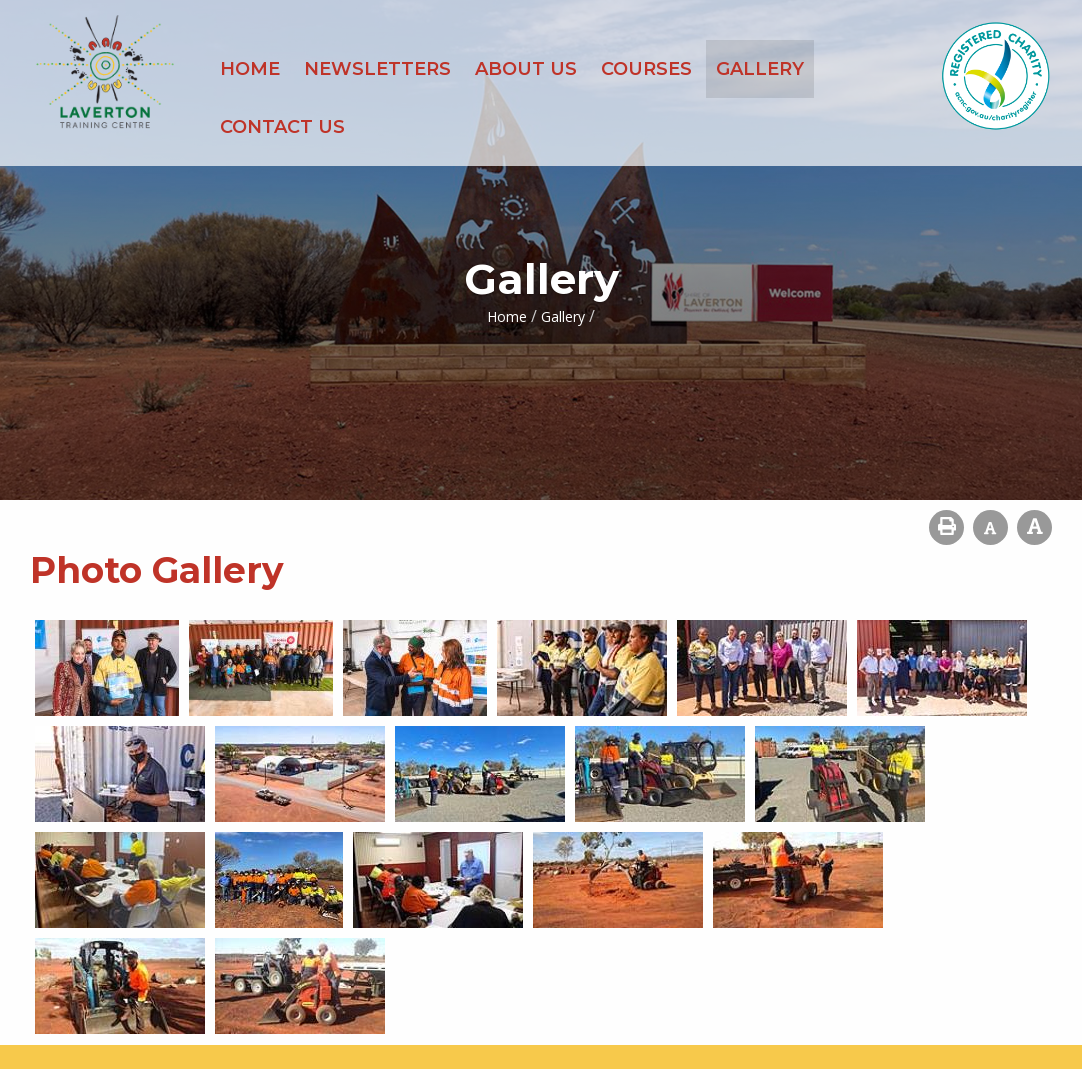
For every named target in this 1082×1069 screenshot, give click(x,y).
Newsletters (377, 69)
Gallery (760, 69)
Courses (646, 69)
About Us (526, 69)
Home (250, 69)
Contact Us (282, 127)
